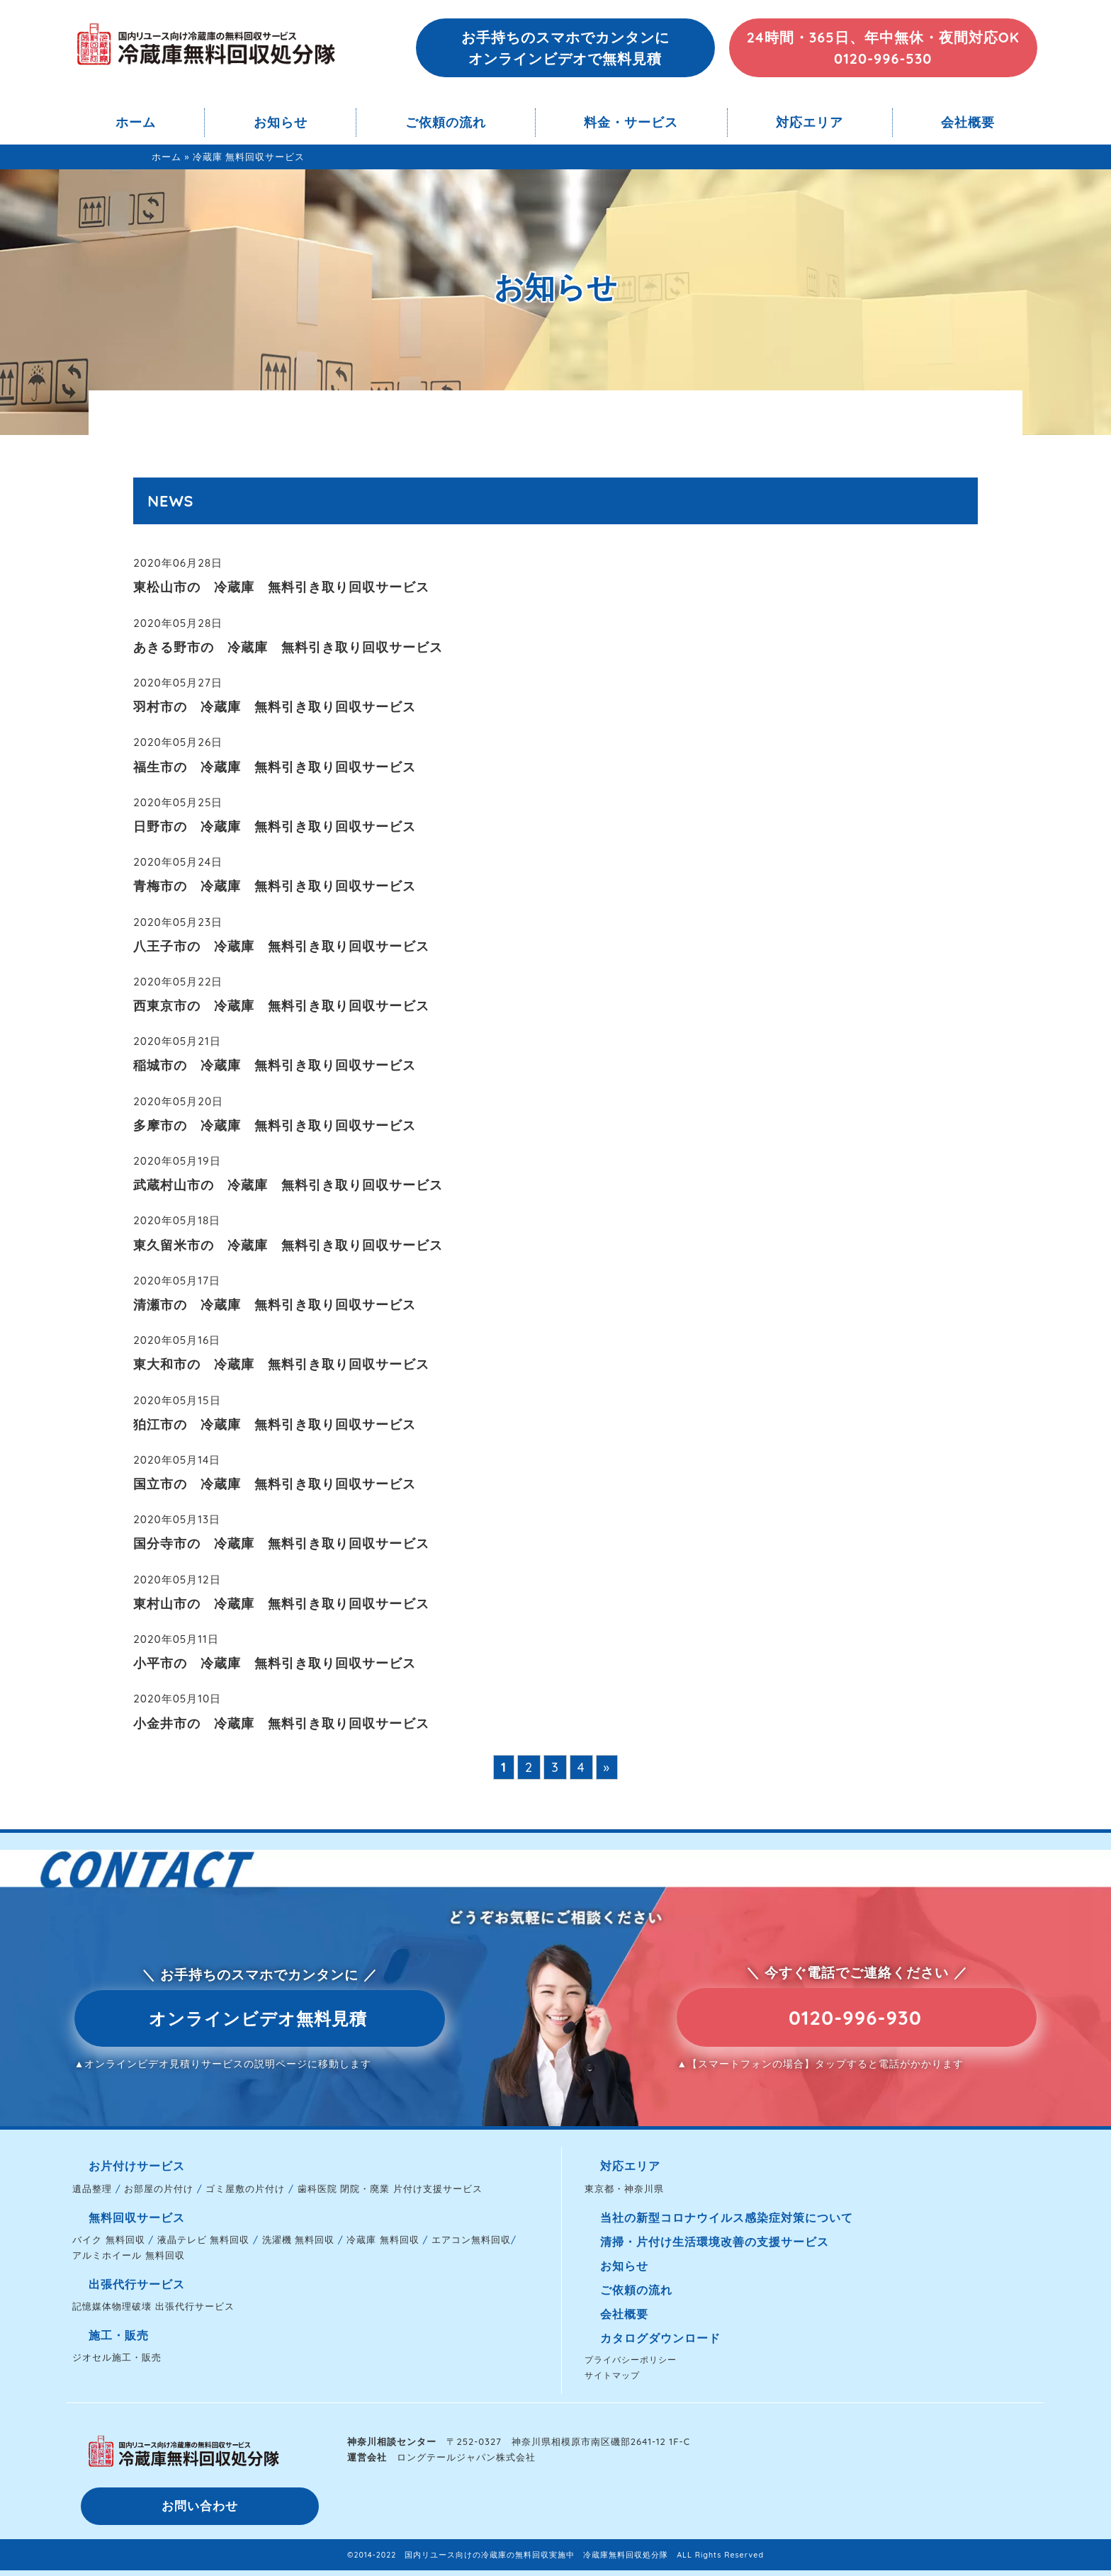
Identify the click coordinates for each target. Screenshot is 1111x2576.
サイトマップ (612, 2375)
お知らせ (281, 122)
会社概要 (968, 122)
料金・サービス (631, 122)
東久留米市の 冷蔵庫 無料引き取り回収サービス (288, 1245)
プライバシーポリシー (631, 2359)
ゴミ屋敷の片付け (245, 2188)
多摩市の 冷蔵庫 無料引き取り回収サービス (274, 1125)
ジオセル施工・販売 (117, 2357)
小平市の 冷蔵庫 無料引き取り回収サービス (274, 1663)
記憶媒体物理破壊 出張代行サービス (153, 2306)
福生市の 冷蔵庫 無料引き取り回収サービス (274, 767)
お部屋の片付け (158, 2188)
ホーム (135, 122)
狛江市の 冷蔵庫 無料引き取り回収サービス (274, 1424)
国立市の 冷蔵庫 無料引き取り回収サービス (274, 1484)
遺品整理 (92, 2188)
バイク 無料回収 (108, 2239)
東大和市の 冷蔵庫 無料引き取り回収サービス (281, 1364)
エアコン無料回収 (471, 2239)
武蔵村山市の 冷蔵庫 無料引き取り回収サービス (288, 1185)
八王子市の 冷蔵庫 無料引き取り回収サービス (281, 946)
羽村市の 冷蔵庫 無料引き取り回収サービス (274, 707)
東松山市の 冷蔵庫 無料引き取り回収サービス (281, 587)
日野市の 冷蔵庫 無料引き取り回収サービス (274, 826)
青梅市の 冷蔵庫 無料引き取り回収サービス (274, 886)
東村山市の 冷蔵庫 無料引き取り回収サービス (281, 1603)
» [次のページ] (607, 1767)
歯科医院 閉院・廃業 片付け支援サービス (390, 2188)
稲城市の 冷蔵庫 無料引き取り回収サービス (274, 1065)
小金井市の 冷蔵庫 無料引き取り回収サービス (281, 1723)
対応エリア (809, 122)
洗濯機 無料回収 (298, 2239)
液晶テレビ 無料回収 (203, 2239)
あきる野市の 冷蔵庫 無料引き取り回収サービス (288, 647)
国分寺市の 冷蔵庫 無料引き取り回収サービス (281, 1543)
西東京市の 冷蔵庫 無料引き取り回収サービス (281, 1006)
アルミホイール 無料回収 (128, 2255)
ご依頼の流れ (445, 122)
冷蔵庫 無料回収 (382, 2239)
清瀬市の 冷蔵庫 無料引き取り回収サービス (274, 1305)
